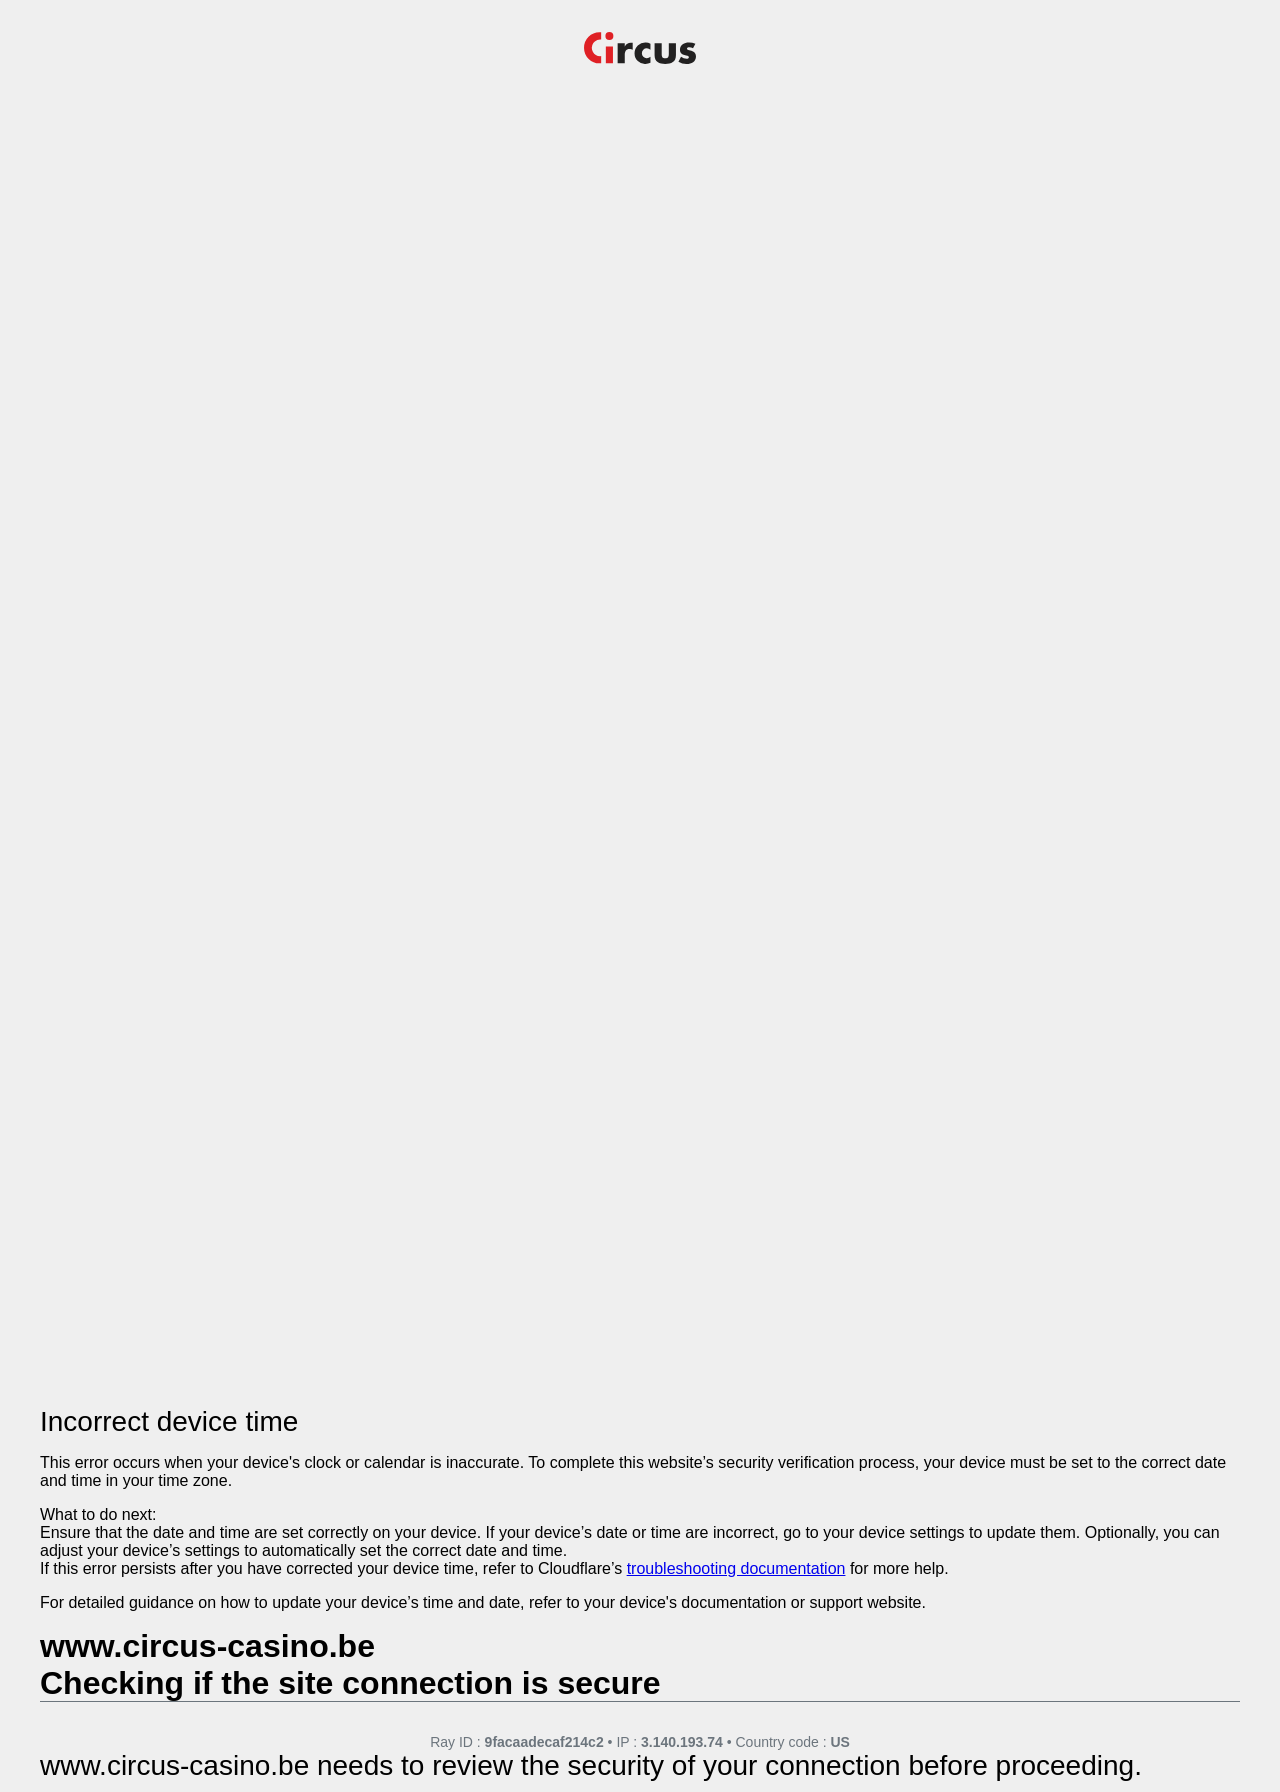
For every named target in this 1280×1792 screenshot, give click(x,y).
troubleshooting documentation (736, 1568)
